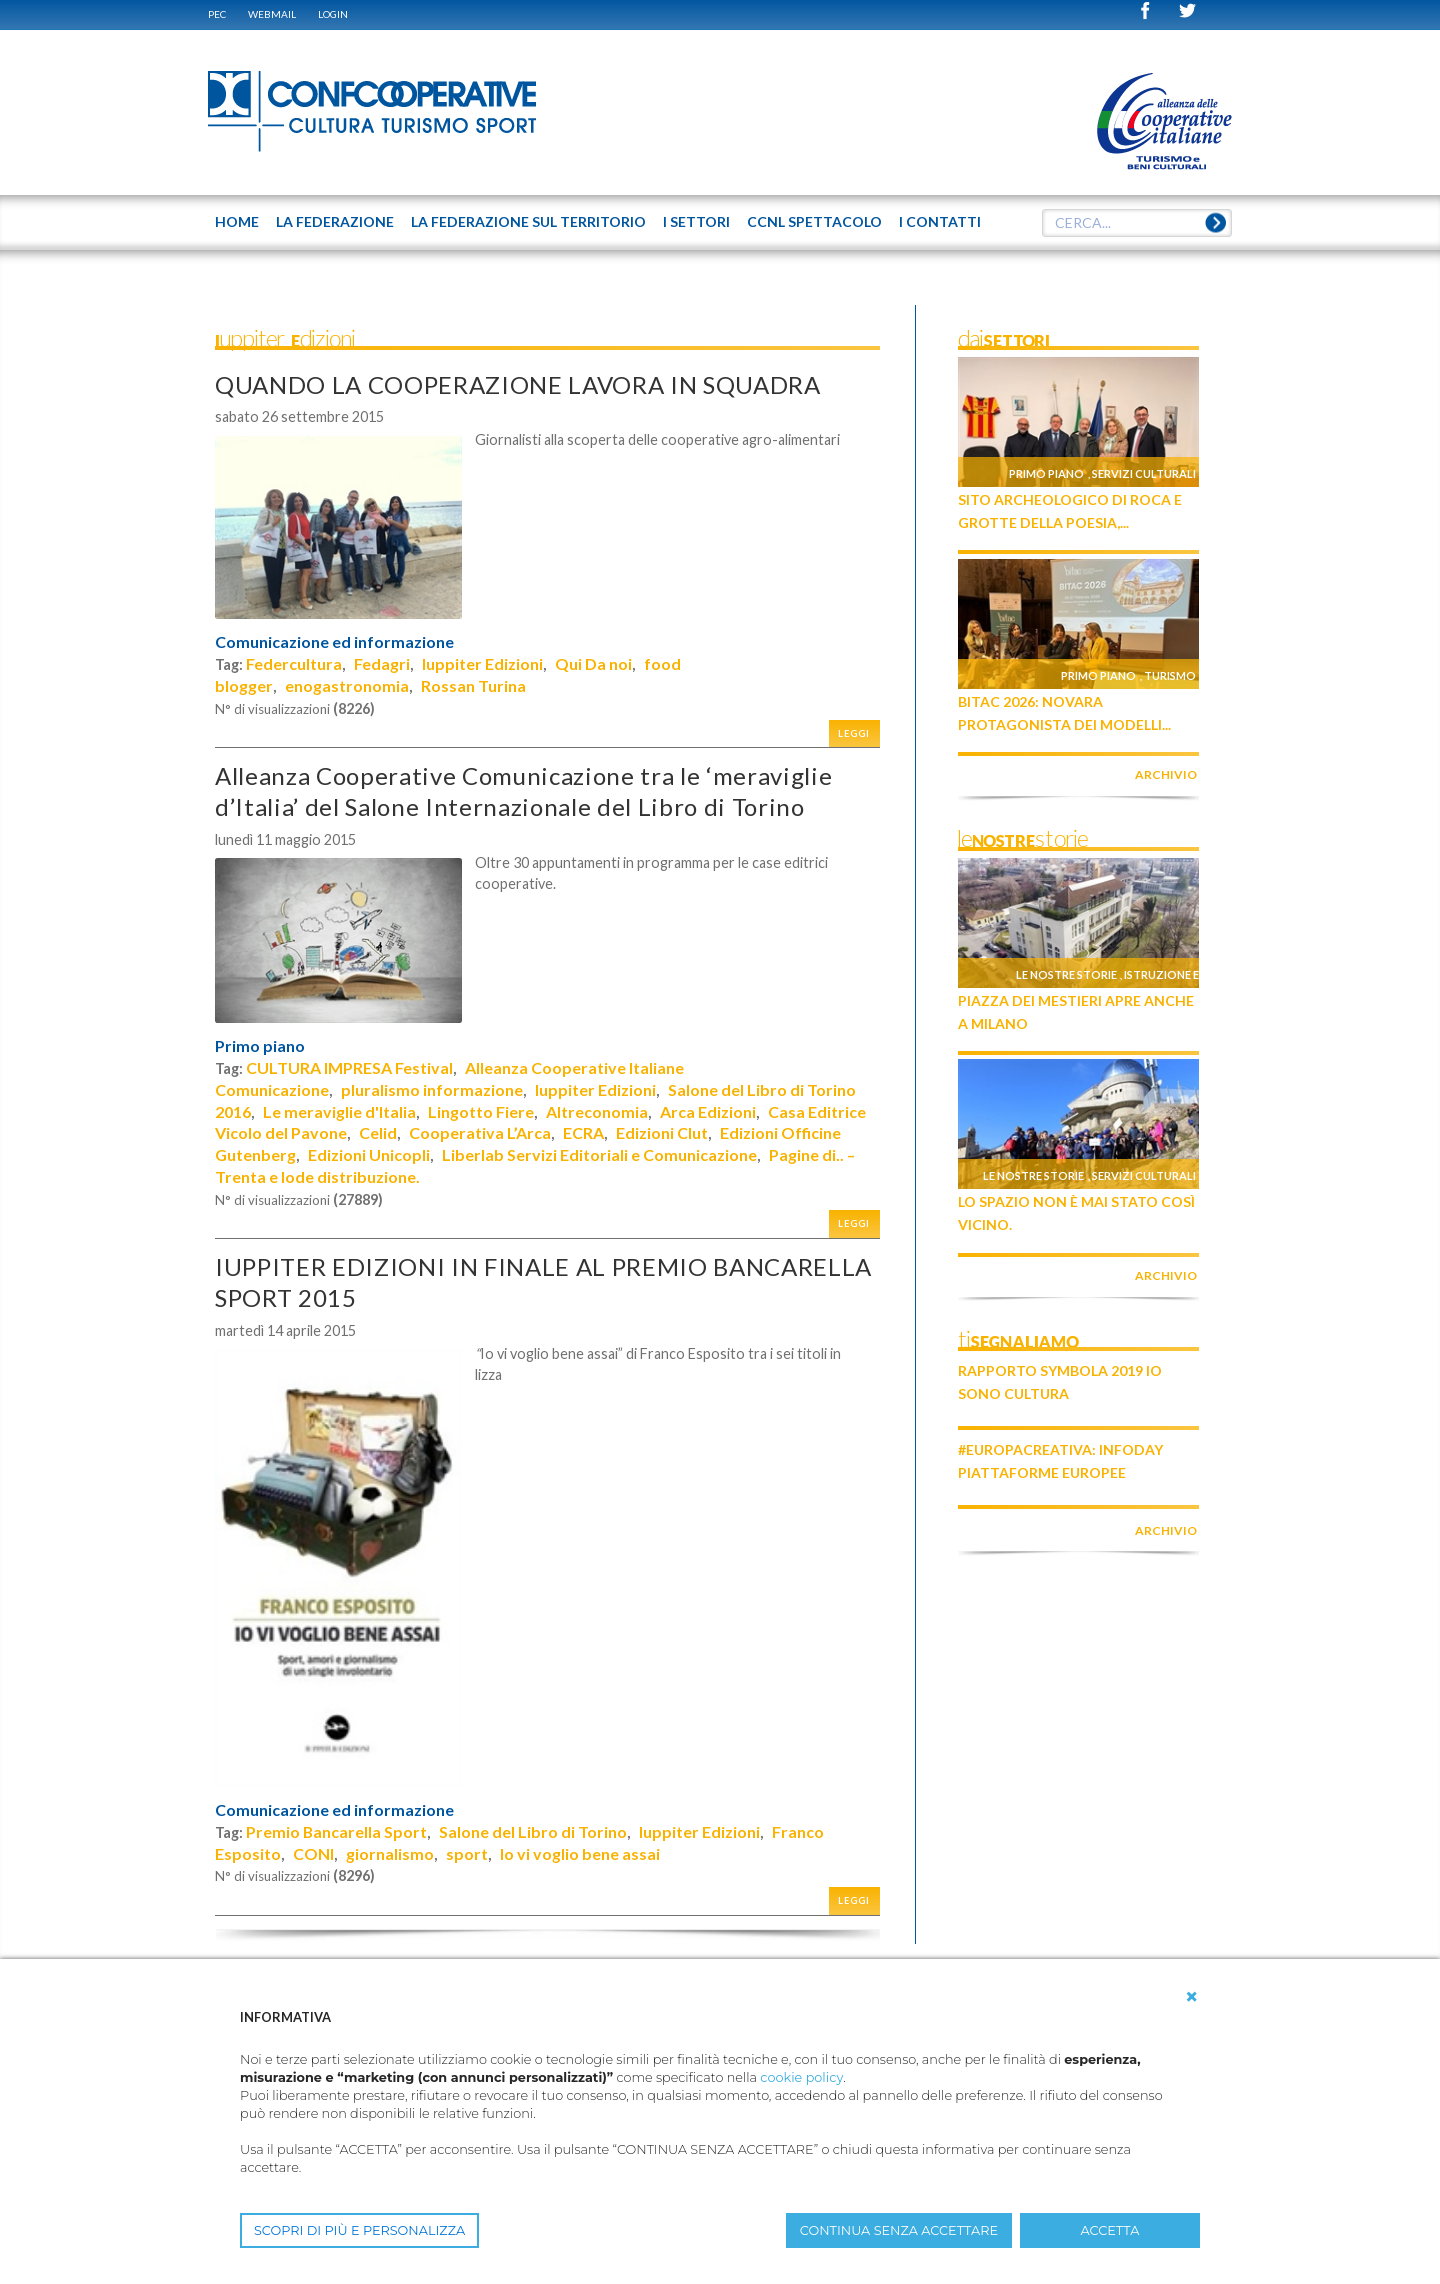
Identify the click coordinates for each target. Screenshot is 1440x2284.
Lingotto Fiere (481, 1111)
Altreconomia (597, 1111)
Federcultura (294, 663)
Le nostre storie (1066, 974)
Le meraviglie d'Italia (339, 1111)
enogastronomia (347, 685)
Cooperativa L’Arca (480, 1132)
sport (467, 1853)
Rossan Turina (473, 685)
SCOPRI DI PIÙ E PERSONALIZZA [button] (359, 2230)
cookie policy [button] (801, 2077)
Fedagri (382, 663)
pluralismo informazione (432, 1089)
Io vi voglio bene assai (580, 1853)
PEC (217, 14)
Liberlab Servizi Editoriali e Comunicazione (599, 1154)
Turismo (1170, 675)
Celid (378, 1132)
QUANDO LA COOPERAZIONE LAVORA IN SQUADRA (518, 384)
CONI (313, 1853)
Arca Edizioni (708, 1111)
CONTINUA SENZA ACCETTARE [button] (899, 2230)
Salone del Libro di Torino (533, 1831)
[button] (1192, 1997)
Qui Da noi (593, 663)
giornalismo (390, 1853)
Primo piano (260, 1046)
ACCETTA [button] (1110, 2230)
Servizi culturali (1144, 473)
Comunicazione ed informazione (334, 642)
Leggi (854, 733)
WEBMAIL (272, 14)
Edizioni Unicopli (369, 1154)
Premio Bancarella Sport (336, 1831)
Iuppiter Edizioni (482, 663)
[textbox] (1137, 223)
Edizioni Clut (662, 1132)
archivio (1166, 774)
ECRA (583, 1132)
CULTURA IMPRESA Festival (349, 1067)
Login (333, 14)
